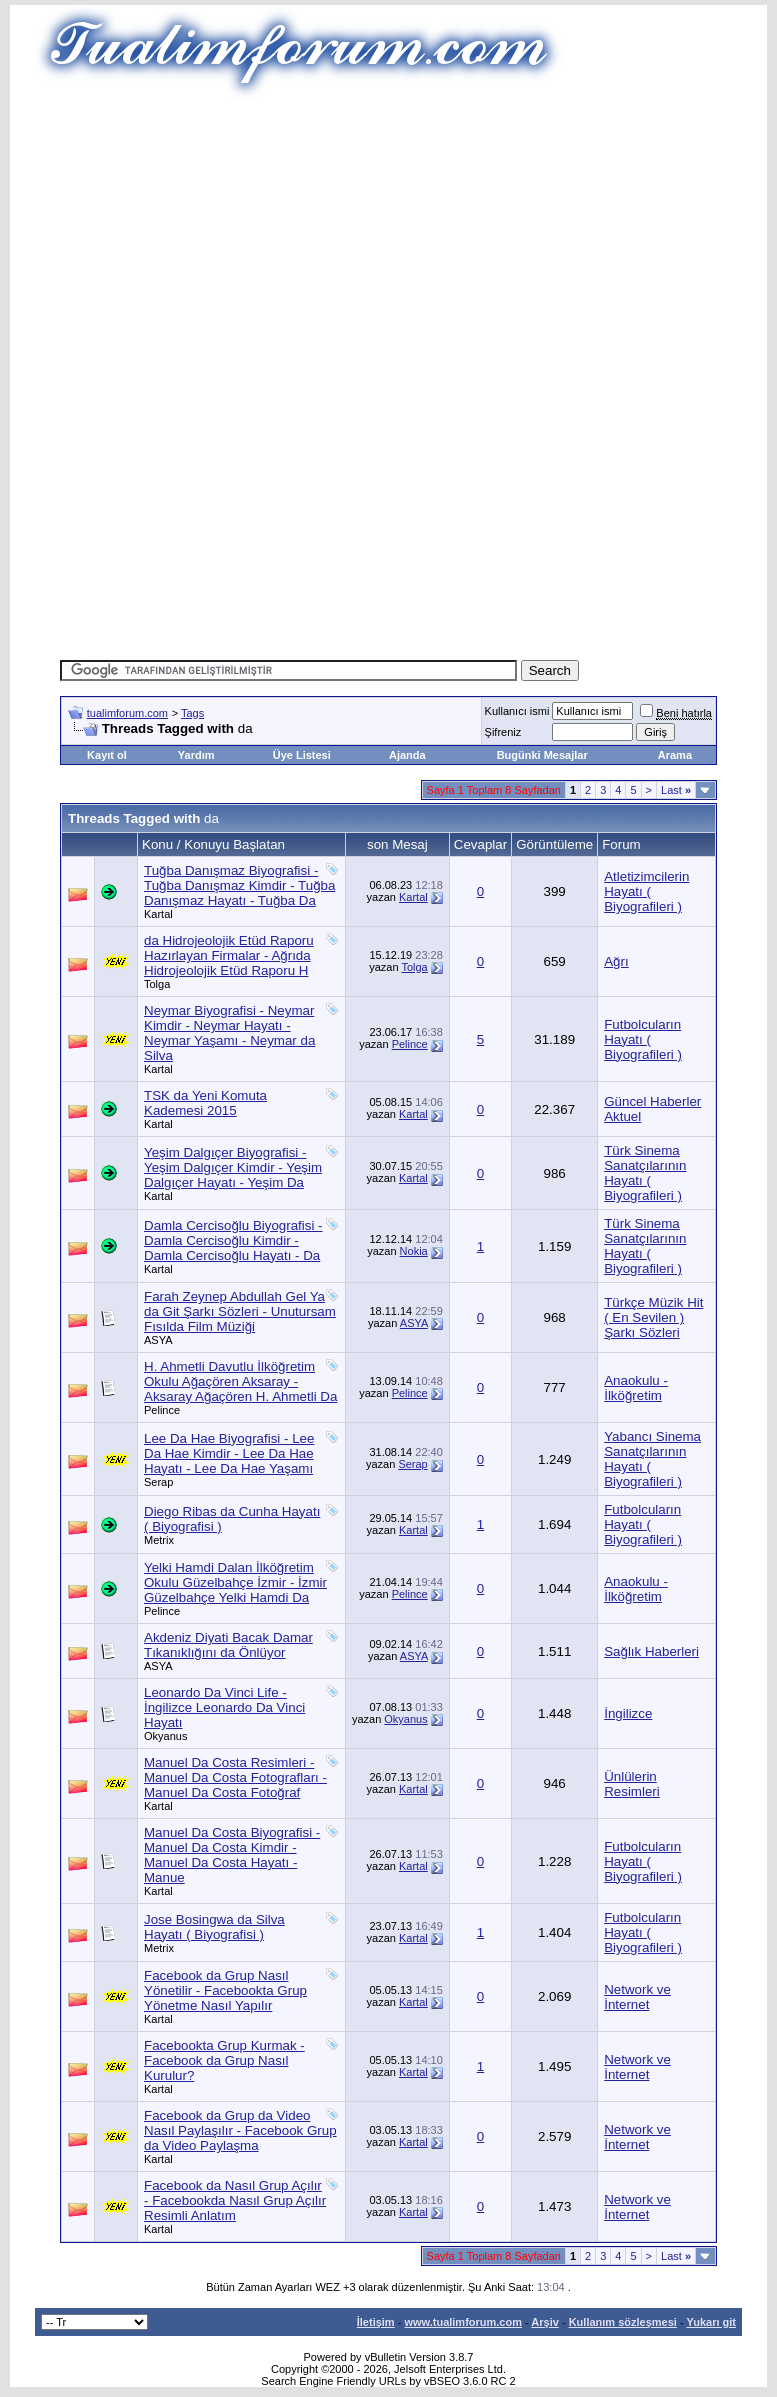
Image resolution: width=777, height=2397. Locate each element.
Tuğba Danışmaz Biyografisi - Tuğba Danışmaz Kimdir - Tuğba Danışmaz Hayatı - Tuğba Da (239, 885)
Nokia (414, 1251)
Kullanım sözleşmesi (623, 2322)
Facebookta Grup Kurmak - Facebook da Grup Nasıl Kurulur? (224, 2060)
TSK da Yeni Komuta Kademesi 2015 (205, 1103)
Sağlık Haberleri (651, 1651)
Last (676, 790)
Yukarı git (711, 2322)
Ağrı (616, 961)
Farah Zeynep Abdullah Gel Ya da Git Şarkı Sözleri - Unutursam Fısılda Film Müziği (240, 1311)
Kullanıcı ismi (517, 711)
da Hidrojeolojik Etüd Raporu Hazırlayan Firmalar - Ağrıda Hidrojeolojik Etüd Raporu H (229, 955)
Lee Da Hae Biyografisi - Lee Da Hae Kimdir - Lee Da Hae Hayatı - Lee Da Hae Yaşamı (229, 1453)
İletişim (376, 2322)
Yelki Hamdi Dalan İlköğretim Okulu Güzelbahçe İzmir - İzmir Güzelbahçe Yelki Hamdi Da (235, 1582)
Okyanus (165, 1736)
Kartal (158, 914)
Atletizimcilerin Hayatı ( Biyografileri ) (646, 891)
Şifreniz (503, 732)
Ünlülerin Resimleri (632, 1784)
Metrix (159, 1540)
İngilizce (628, 1713)
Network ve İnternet (637, 1997)
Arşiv (545, 2322)
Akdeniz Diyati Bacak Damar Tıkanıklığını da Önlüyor (228, 1645)
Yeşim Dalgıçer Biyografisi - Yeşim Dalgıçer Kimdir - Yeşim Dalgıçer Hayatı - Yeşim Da (233, 1167)
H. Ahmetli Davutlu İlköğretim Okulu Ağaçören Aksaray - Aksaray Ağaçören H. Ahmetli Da (240, 1381)
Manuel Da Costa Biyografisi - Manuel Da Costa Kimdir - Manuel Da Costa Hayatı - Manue (232, 1855)
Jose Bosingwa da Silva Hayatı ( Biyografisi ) (214, 1927)
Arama (675, 755)
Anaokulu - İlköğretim (636, 1388)
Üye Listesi (302, 755)
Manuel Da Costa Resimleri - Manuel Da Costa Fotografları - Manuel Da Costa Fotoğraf (235, 1777)
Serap (158, 1482)
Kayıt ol (107, 755)
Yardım (196, 755)
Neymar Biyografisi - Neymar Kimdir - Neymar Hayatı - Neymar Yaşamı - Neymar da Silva (229, 1033)
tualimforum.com (127, 713)
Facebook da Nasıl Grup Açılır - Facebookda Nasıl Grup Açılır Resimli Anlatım (235, 2200)
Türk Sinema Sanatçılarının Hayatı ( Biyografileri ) (645, 1173)
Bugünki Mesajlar (542, 755)
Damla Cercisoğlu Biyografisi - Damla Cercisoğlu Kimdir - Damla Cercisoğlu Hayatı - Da (233, 1240)
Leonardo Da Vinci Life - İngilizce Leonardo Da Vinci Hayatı (224, 1707)
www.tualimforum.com (463, 2322)
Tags (192, 713)
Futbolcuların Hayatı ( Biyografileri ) (643, 1039)
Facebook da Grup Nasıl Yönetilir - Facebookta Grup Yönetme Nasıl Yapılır (225, 1990)
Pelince (410, 1044)
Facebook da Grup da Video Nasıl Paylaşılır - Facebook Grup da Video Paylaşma (240, 2130)
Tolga (157, 984)
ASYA (158, 1340)
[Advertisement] (418, 240)
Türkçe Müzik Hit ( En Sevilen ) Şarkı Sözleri (653, 1317)
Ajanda (407, 755)
